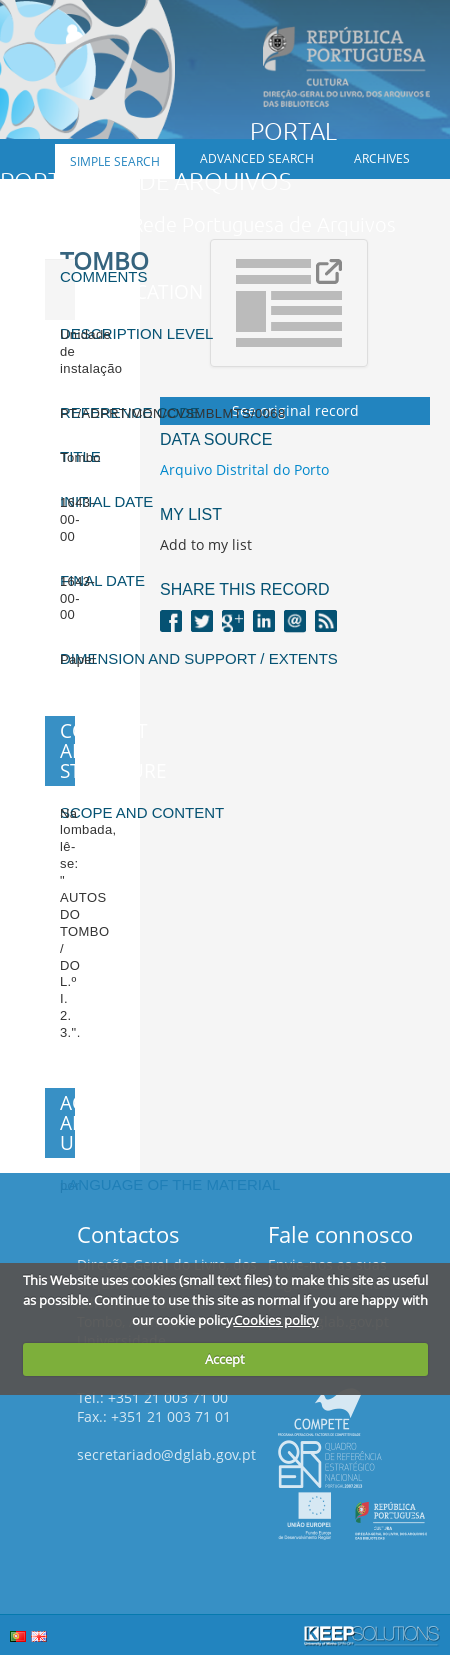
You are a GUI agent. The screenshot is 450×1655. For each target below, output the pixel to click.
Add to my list (206, 544)
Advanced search (257, 158)
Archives (382, 158)
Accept (225, 1359)
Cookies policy (276, 1320)
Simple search (115, 161)
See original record (295, 410)
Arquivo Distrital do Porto (244, 469)
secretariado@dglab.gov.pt (166, 1454)
